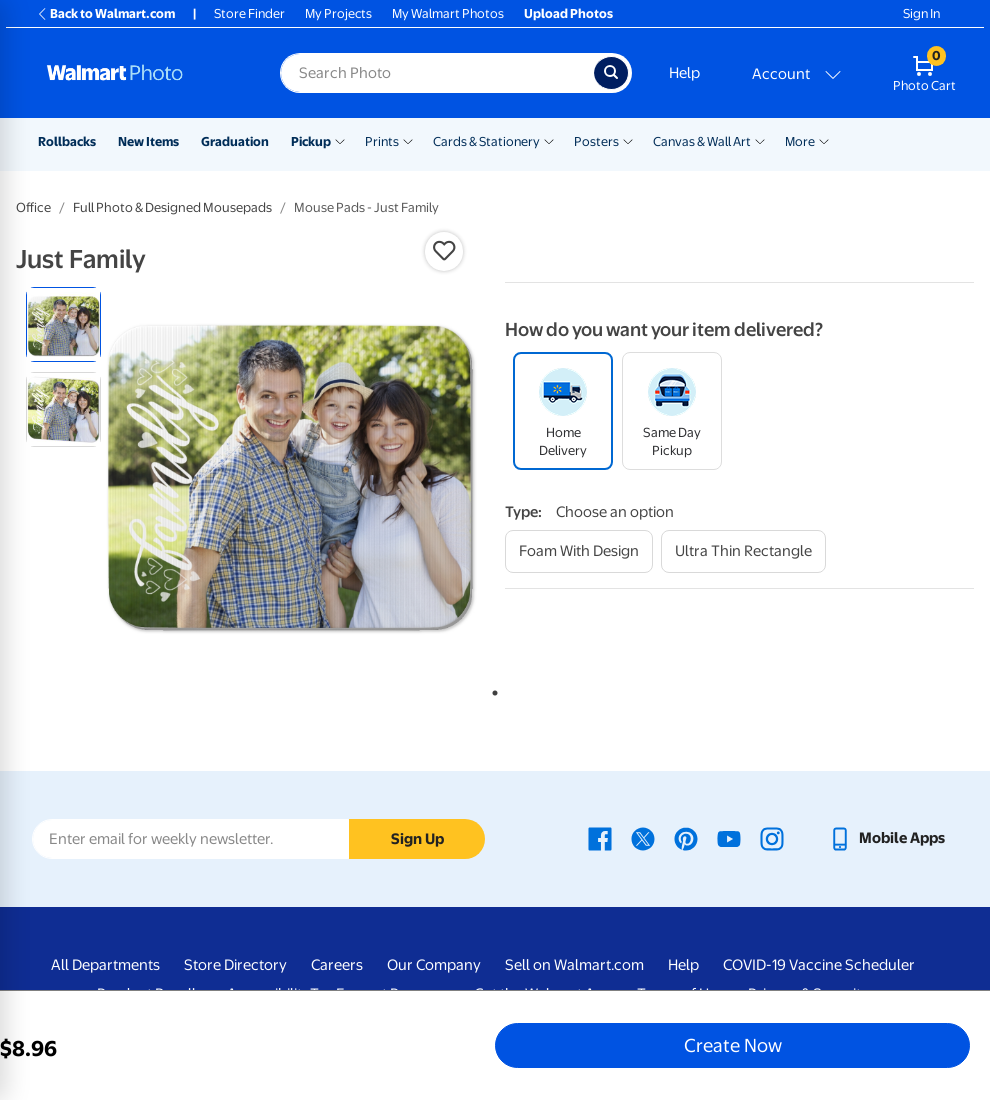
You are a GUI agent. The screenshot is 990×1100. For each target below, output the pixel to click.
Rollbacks (67, 141)
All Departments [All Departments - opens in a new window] (105, 965)
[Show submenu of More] (824, 140)
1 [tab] (491, 689)
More (800, 141)
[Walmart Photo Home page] (142, 73)
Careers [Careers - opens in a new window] (337, 965)
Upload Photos (568, 13)
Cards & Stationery (486, 141)
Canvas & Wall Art (702, 141)
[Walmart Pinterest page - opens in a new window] (686, 838)
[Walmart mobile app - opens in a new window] (886, 838)
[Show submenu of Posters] (628, 140)
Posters (596, 141)
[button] (444, 251)
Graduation (235, 141)
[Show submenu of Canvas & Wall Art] (760, 140)
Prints (382, 141)
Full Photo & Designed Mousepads (172, 207)
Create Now (733, 1045)
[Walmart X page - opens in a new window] (643, 838)
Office (33, 207)
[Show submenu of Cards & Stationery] (549, 140)
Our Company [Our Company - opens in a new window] (434, 965)
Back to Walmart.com (105, 13)
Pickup (311, 141)
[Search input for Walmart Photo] (437, 73)
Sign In (921, 13)
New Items (148, 141)
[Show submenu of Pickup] (340, 140)
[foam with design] (579, 551)
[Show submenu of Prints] (408, 140)
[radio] (63, 324)
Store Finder (249, 13)
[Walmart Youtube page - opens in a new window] (729, 838)
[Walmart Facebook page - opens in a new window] (600, 838)
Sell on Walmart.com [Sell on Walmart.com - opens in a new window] (574, 965)
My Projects (338, 13)
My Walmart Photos (448, 13)
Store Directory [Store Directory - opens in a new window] (235, 965)
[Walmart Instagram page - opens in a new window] (772, 838)
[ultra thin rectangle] (743, 551)
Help (684, 73)
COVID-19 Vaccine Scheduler (819, 965)
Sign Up (417, 839)
